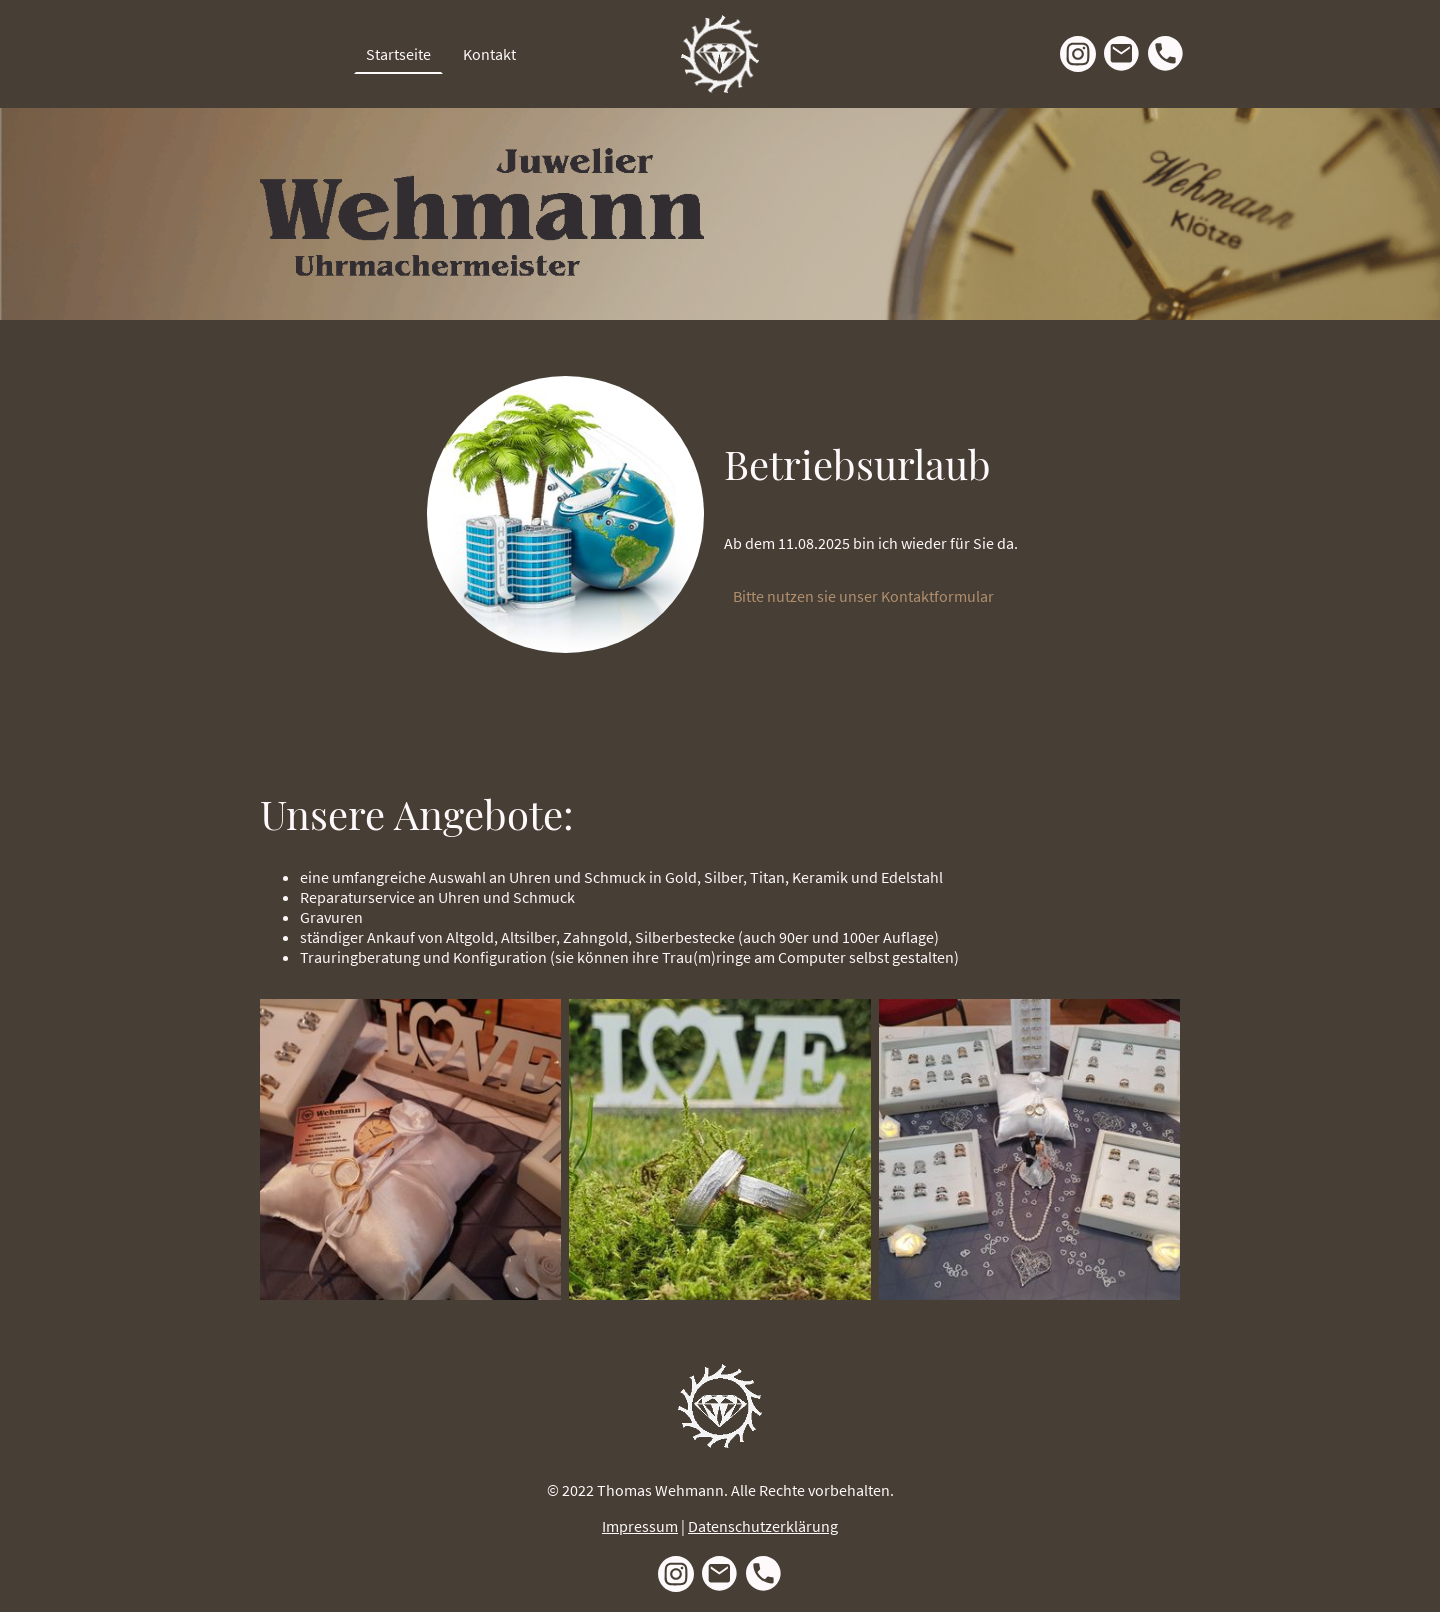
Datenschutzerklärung (763, 1526)
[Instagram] (1078, 54)
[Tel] (1166, 54)
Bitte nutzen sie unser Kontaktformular (865, 596)
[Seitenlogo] (720, 54)
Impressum (640, 1526)
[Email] (1122, 54)
